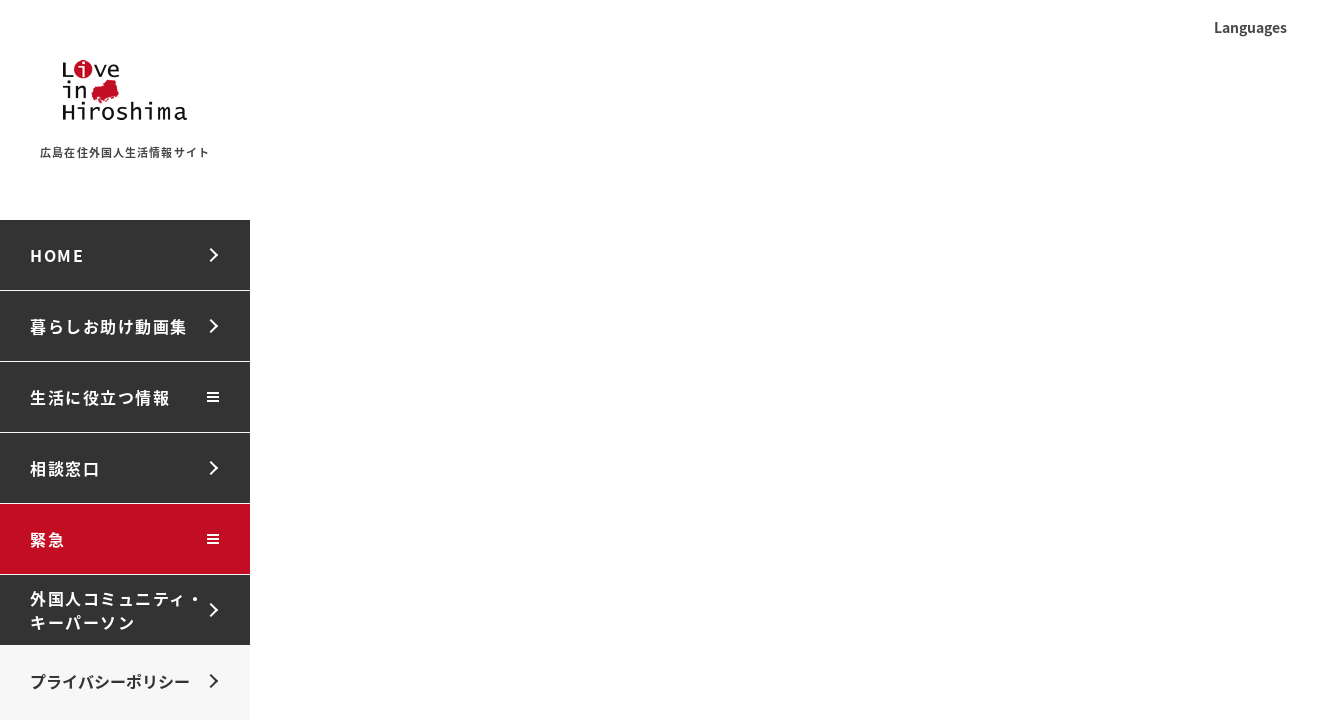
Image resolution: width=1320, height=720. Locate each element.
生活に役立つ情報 (100, 397)
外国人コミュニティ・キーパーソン (117, 610)
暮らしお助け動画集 (109, 326)
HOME (57, 255)
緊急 (47, 539)
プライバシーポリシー (110, 681)
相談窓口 (65, 468)
